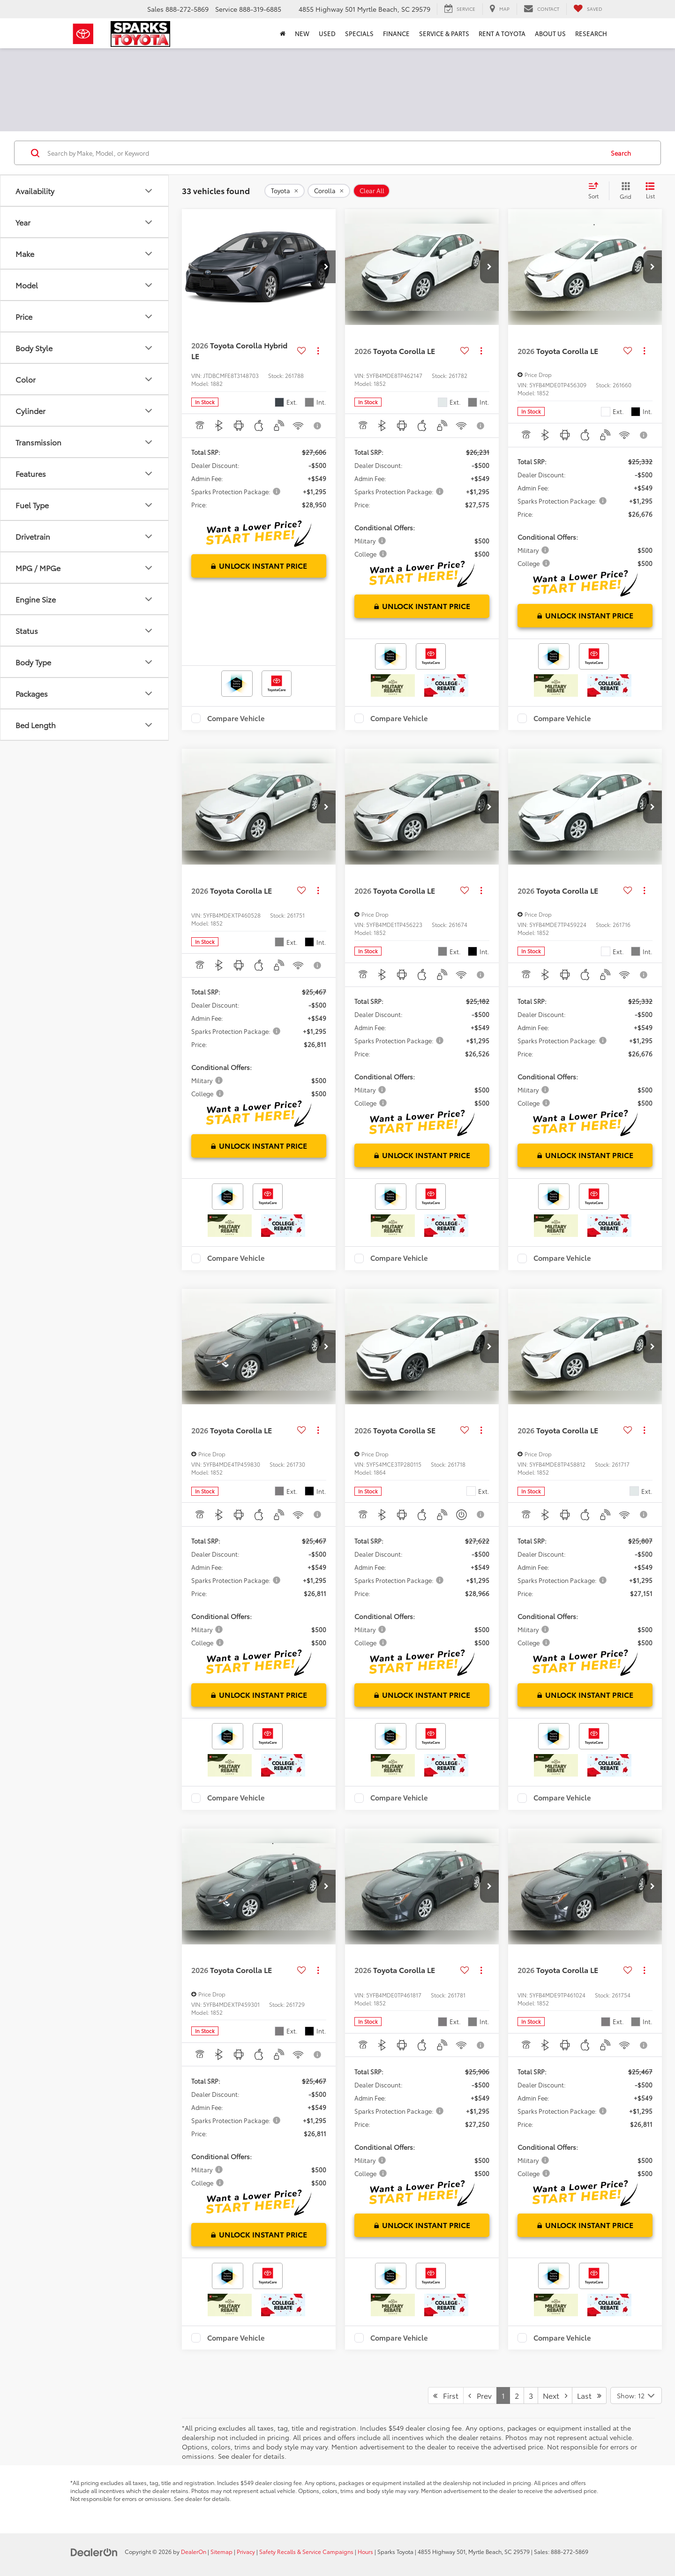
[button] (326, 266)
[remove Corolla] (329, 191)
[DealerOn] (94, 2551)
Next (555, 2395)
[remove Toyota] (284, 191)
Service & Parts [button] (444, 33)
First (445, 2395)
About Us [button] (550, 33)
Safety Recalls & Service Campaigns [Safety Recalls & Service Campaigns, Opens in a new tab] (306, 2551)
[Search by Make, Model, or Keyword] (324, 153)
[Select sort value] (596, 190)
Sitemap (221, 2551)
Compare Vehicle (236, 718)
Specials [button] (359, 33)
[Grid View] (623, 190)
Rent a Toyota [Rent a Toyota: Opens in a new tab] (502, 33)
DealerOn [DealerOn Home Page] (193, 2551)
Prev (480, 2395)
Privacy (246, 2551)
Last (589, 2395)
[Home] (282, 33)
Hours (365, 2551)
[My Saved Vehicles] (587, 9)
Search (621, 153)
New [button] (302, 33)
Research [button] (591, 33)
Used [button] (327, 33)
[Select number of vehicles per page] (636, 2395)
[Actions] (318, 350)
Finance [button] (396, 33)
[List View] (650, 190)
